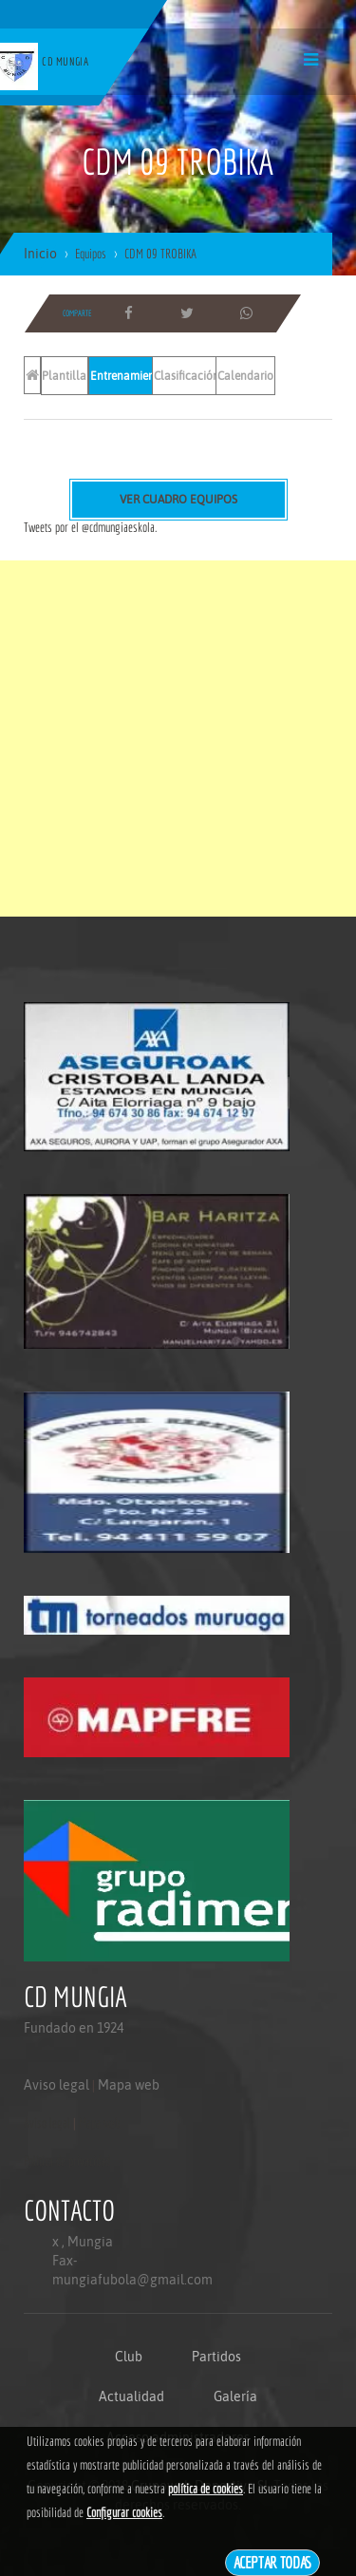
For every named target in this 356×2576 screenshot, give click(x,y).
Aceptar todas (273, 2562)
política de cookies (205, 2488)
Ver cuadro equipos (178, 499)
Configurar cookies (124, 2512)
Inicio (40, 253)
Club (128, 2356)
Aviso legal (56, 2085)
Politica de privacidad (67, 2161)
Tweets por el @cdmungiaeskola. (90, 527)
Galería (235, 2396)
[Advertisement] (178, 738)
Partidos (216, 2356)
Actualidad (131, 2396)
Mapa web (128, 2085)
